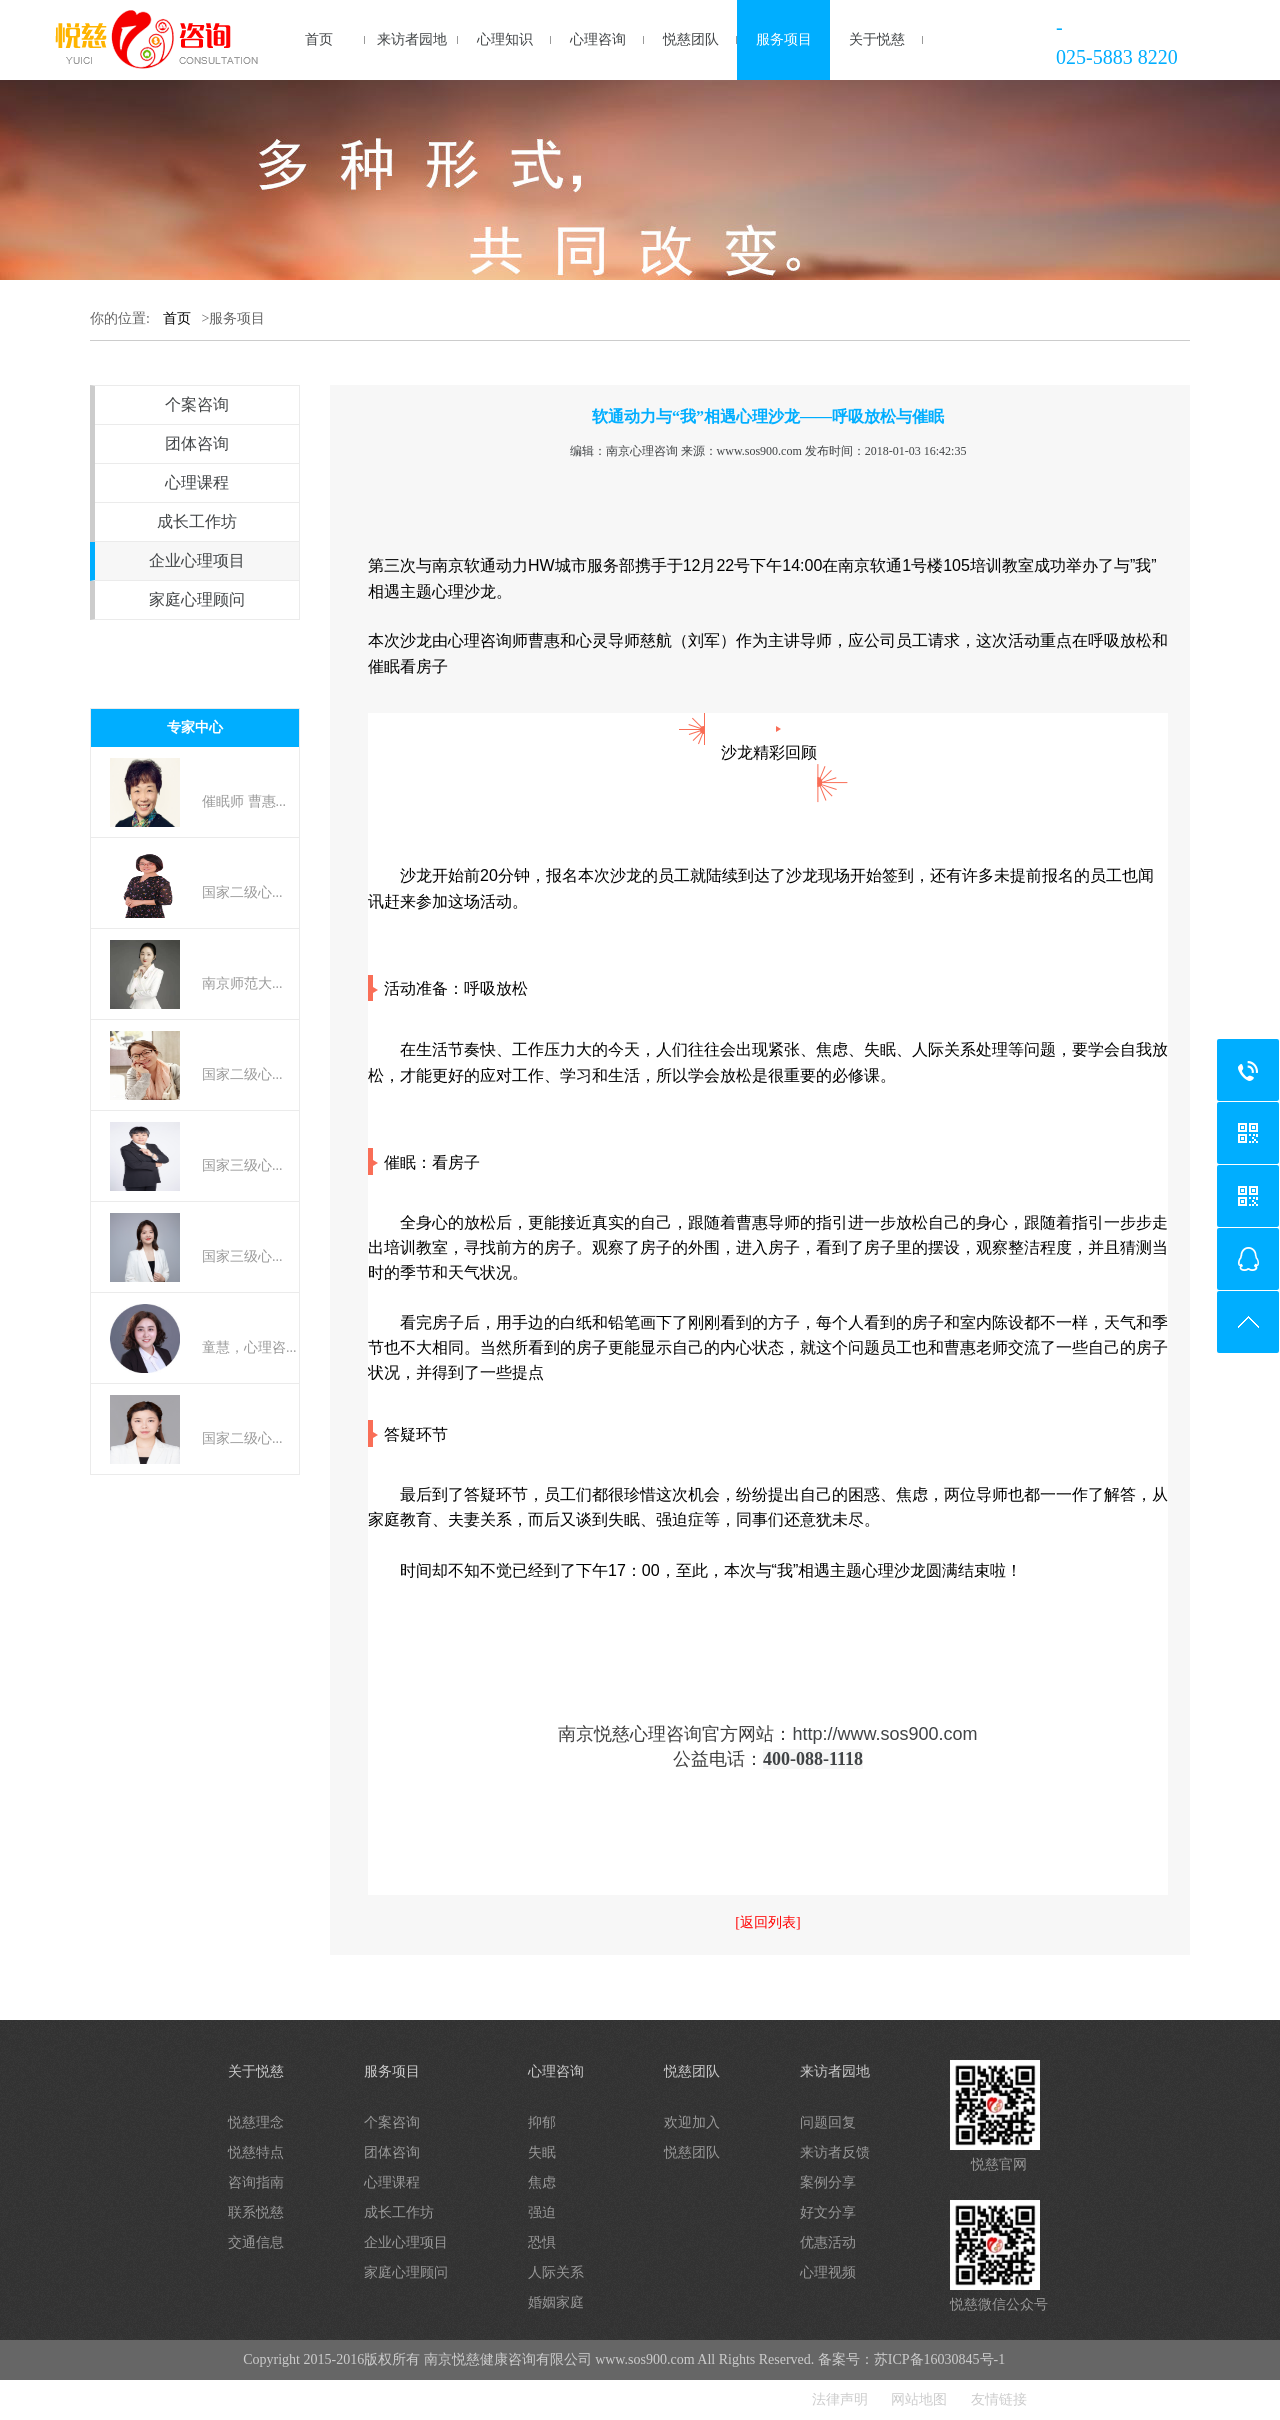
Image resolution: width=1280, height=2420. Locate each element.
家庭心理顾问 (197, 599)
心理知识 (505, 39)
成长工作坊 (197, 521)
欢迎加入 (692, 2122)
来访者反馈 (835, 2152)
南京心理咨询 (642, 451)
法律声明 (840, 2399)
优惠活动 (828, 2242)
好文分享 (828, 2212)
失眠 (542, 2152)
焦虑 (542, 2182)
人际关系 (556, 2272)
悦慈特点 (256, 2152)
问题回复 (828, 2122)
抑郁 (542, 2122)
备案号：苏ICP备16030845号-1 (911, 2359)
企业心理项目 (197, 560)
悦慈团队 (691, 39)
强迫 (542, 2212)
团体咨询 (197, 443)
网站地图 (919, 2399)
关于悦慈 (877, 39)
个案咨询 (197, 404)
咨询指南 (256, 2182)
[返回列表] (767, 1922)
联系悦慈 (256, 2212)
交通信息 (256, 2242)
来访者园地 (412, 39)
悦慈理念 (256, 2122)
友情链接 (999, 2399)
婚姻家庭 (556, 2302)
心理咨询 (598, 39)
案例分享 (828, 2182)
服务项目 (784, 39)
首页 (319, 39)
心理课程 (197, 482)
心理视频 (828, 2272)
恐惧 (542, 2242)
